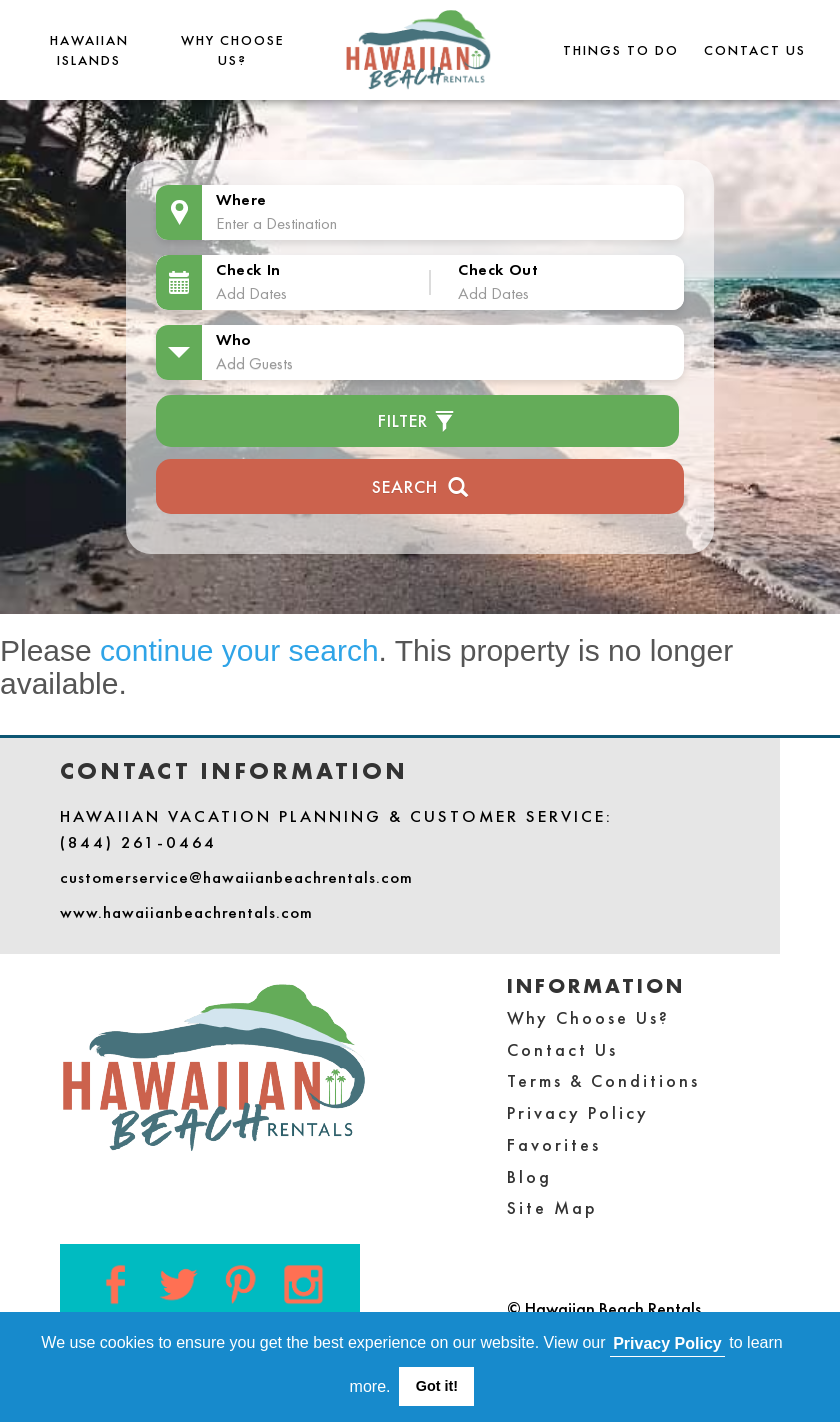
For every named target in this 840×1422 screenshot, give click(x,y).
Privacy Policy (578, 1112)
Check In (248, 269)
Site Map (552, 1207)
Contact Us (755, 50)
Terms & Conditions (603, 1080)
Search (420, 484)
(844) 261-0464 (138, 842)
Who (234, 339)
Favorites (554, 1144)
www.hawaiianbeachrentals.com (186, 912)
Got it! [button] (437, 1386)
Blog (529, 1176)
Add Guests (254, 363)
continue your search (239, 650)
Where (241, 199)
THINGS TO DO (621, 50)
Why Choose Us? (588, 1017)
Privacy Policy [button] (667, 1343)
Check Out (498, 269)
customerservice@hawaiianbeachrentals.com (236, 877)
